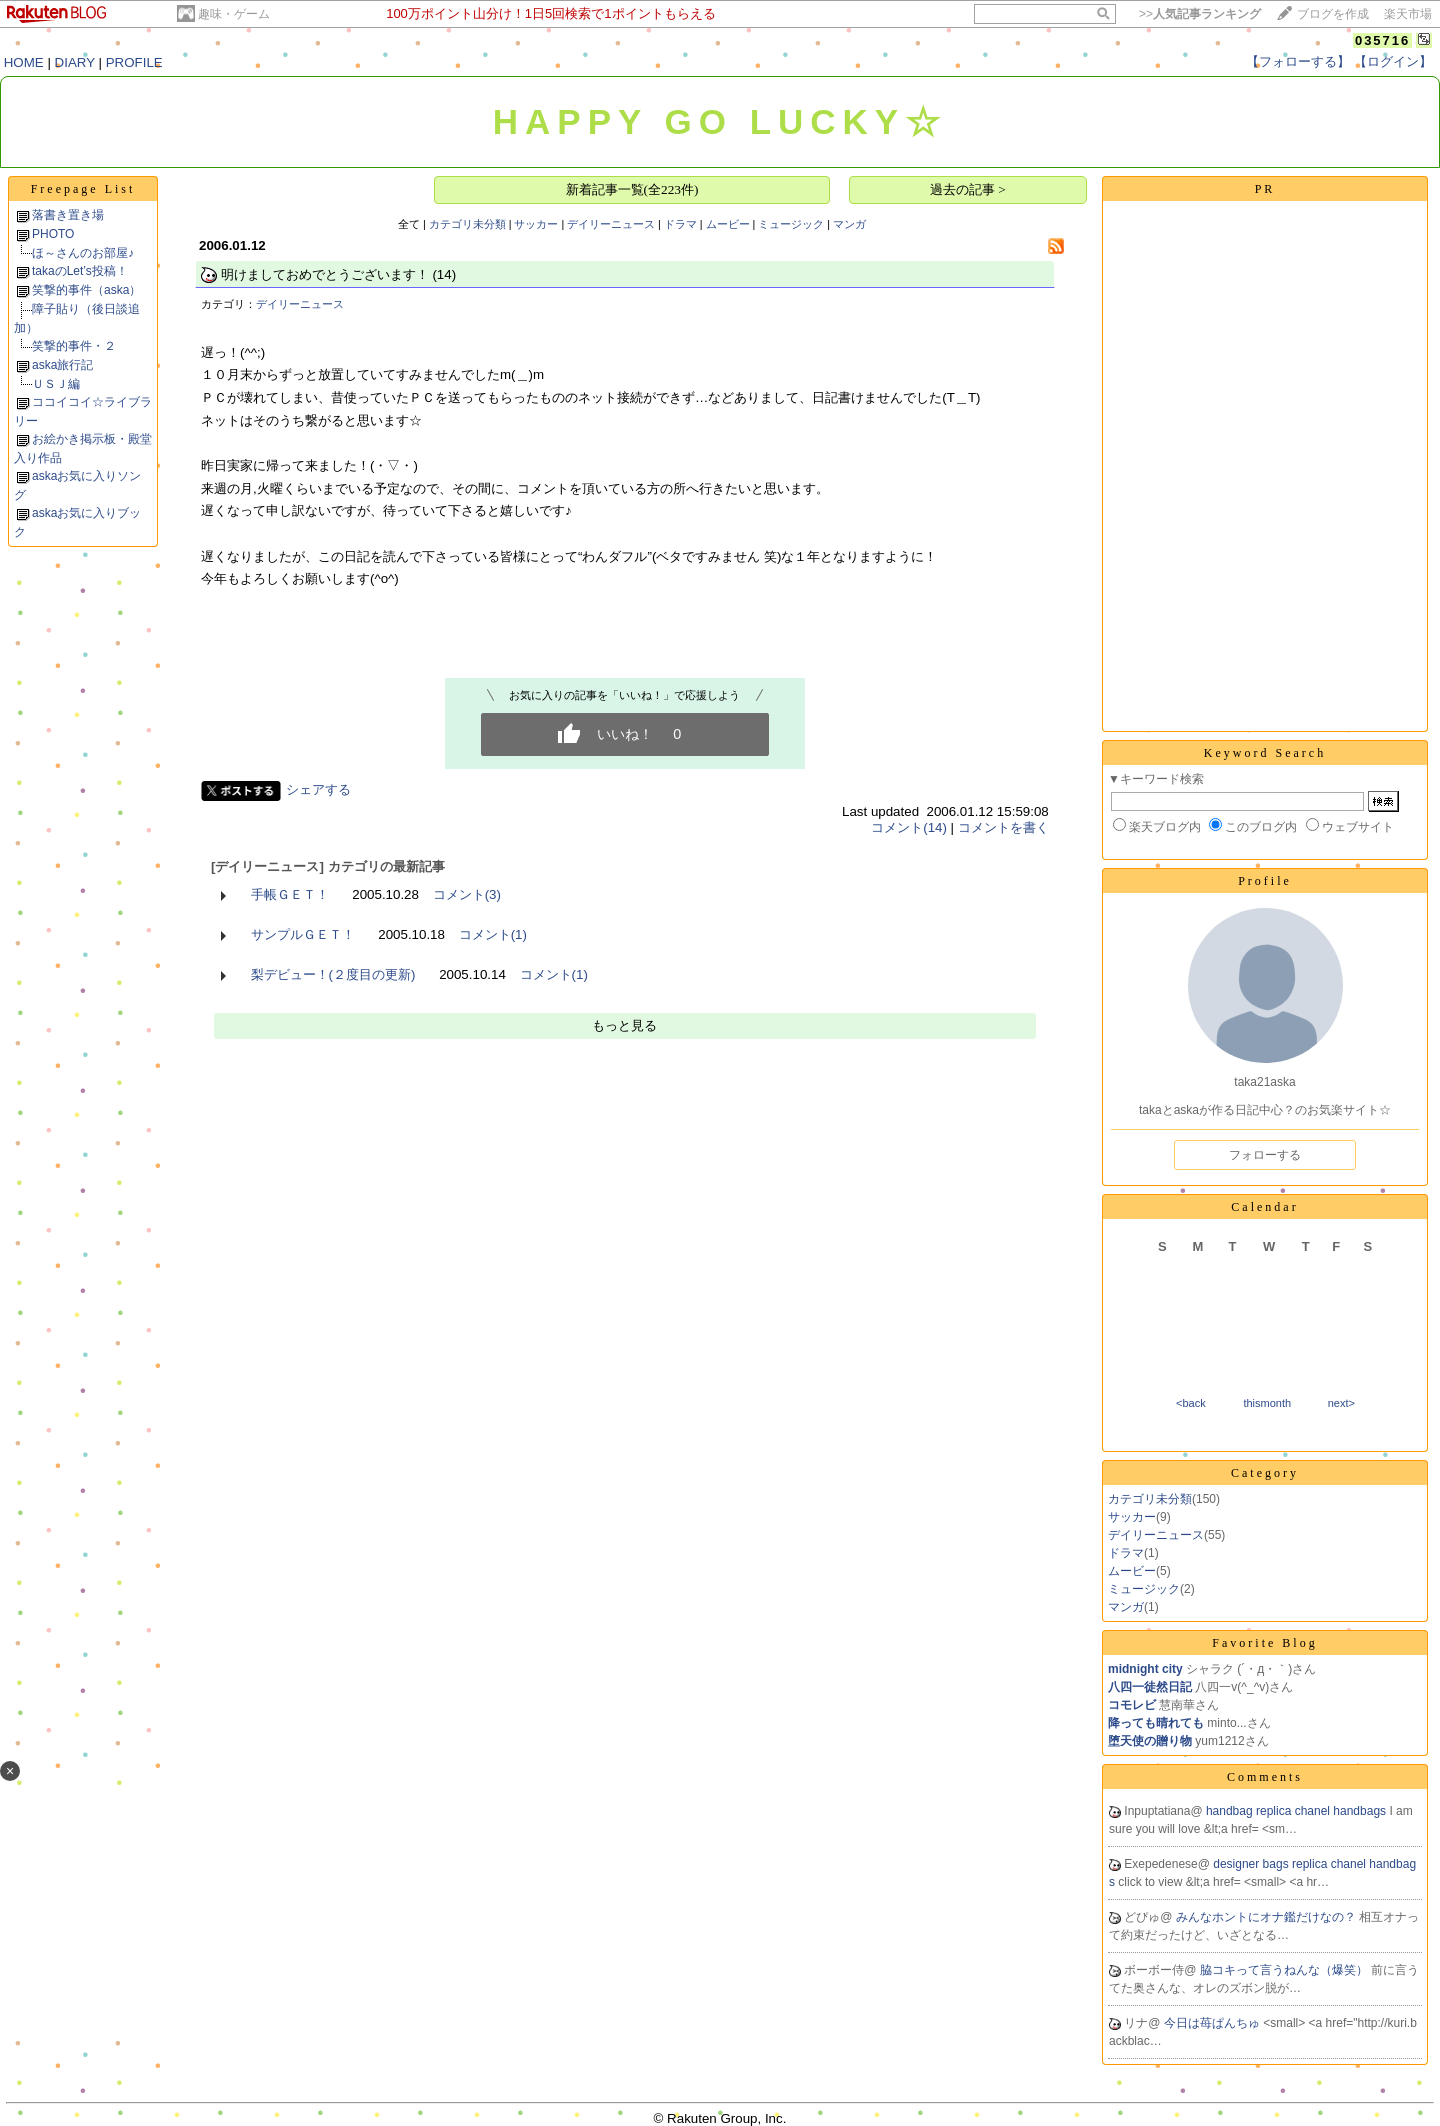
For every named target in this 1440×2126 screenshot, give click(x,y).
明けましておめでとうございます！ (325, 274)
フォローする (1265, 1155)
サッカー (536, 224)
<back (1191, 1403)
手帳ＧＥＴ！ (290, 894)
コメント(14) (909, 827)
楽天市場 (1408, 14)
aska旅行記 (62, 365)
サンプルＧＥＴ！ (303, 934)
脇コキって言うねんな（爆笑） (1285, 1970)
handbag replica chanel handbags (1297, 1811)
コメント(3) (467, 894)
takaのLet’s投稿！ (80, 271)
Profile (1265, 881)
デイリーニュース (611, 224)
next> (1341, 1403)
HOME (24, 62)
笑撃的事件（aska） (86, 290)
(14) (444, 274)
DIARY (75, 62)
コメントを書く (1003, 827)
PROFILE (134, 62)
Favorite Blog (1264, 1643)
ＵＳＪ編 (56, 384)
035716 (1382, 40)
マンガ (849, 224)
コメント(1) (493, 934)
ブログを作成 (1333, 14)
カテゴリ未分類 (467, 224)
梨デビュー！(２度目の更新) (333, 974)
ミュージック (791, 224)
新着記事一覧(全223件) (632, 189)
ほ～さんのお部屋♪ (83, 253)
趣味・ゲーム (234, 14)
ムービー (728, 224)
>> (1200, 14)
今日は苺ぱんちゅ (1213, 2023)
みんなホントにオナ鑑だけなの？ (1267, 1917)
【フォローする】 (1298, 61)
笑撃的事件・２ (74, 346)
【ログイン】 (1393, 61)
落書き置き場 (68, 215)
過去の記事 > (968, 189)
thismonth (1267, 1403)
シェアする (318, 789)
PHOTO (53, 234)
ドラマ (680, 224)
